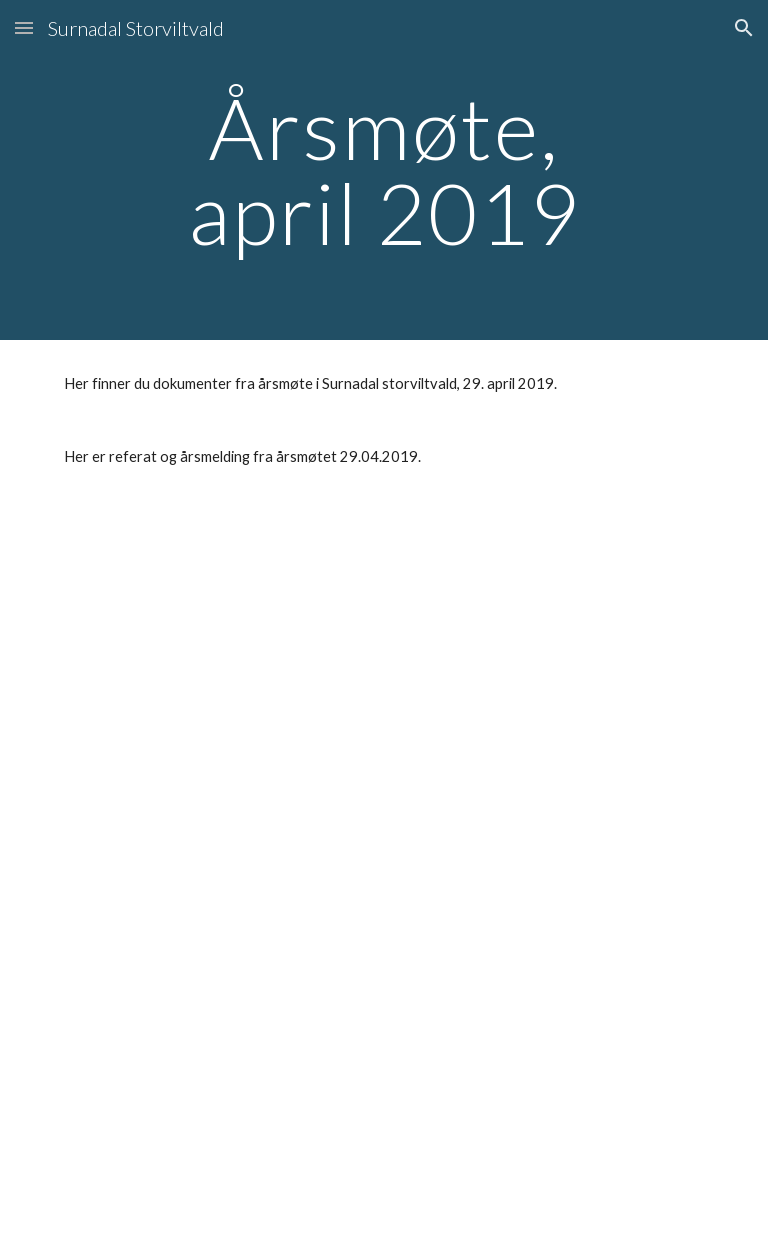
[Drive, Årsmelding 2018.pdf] (215, 867)
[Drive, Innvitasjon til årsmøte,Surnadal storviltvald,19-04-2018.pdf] (215, 1111)
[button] (24, 27)
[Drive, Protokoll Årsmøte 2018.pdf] (215, 623)
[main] (383, 170)
